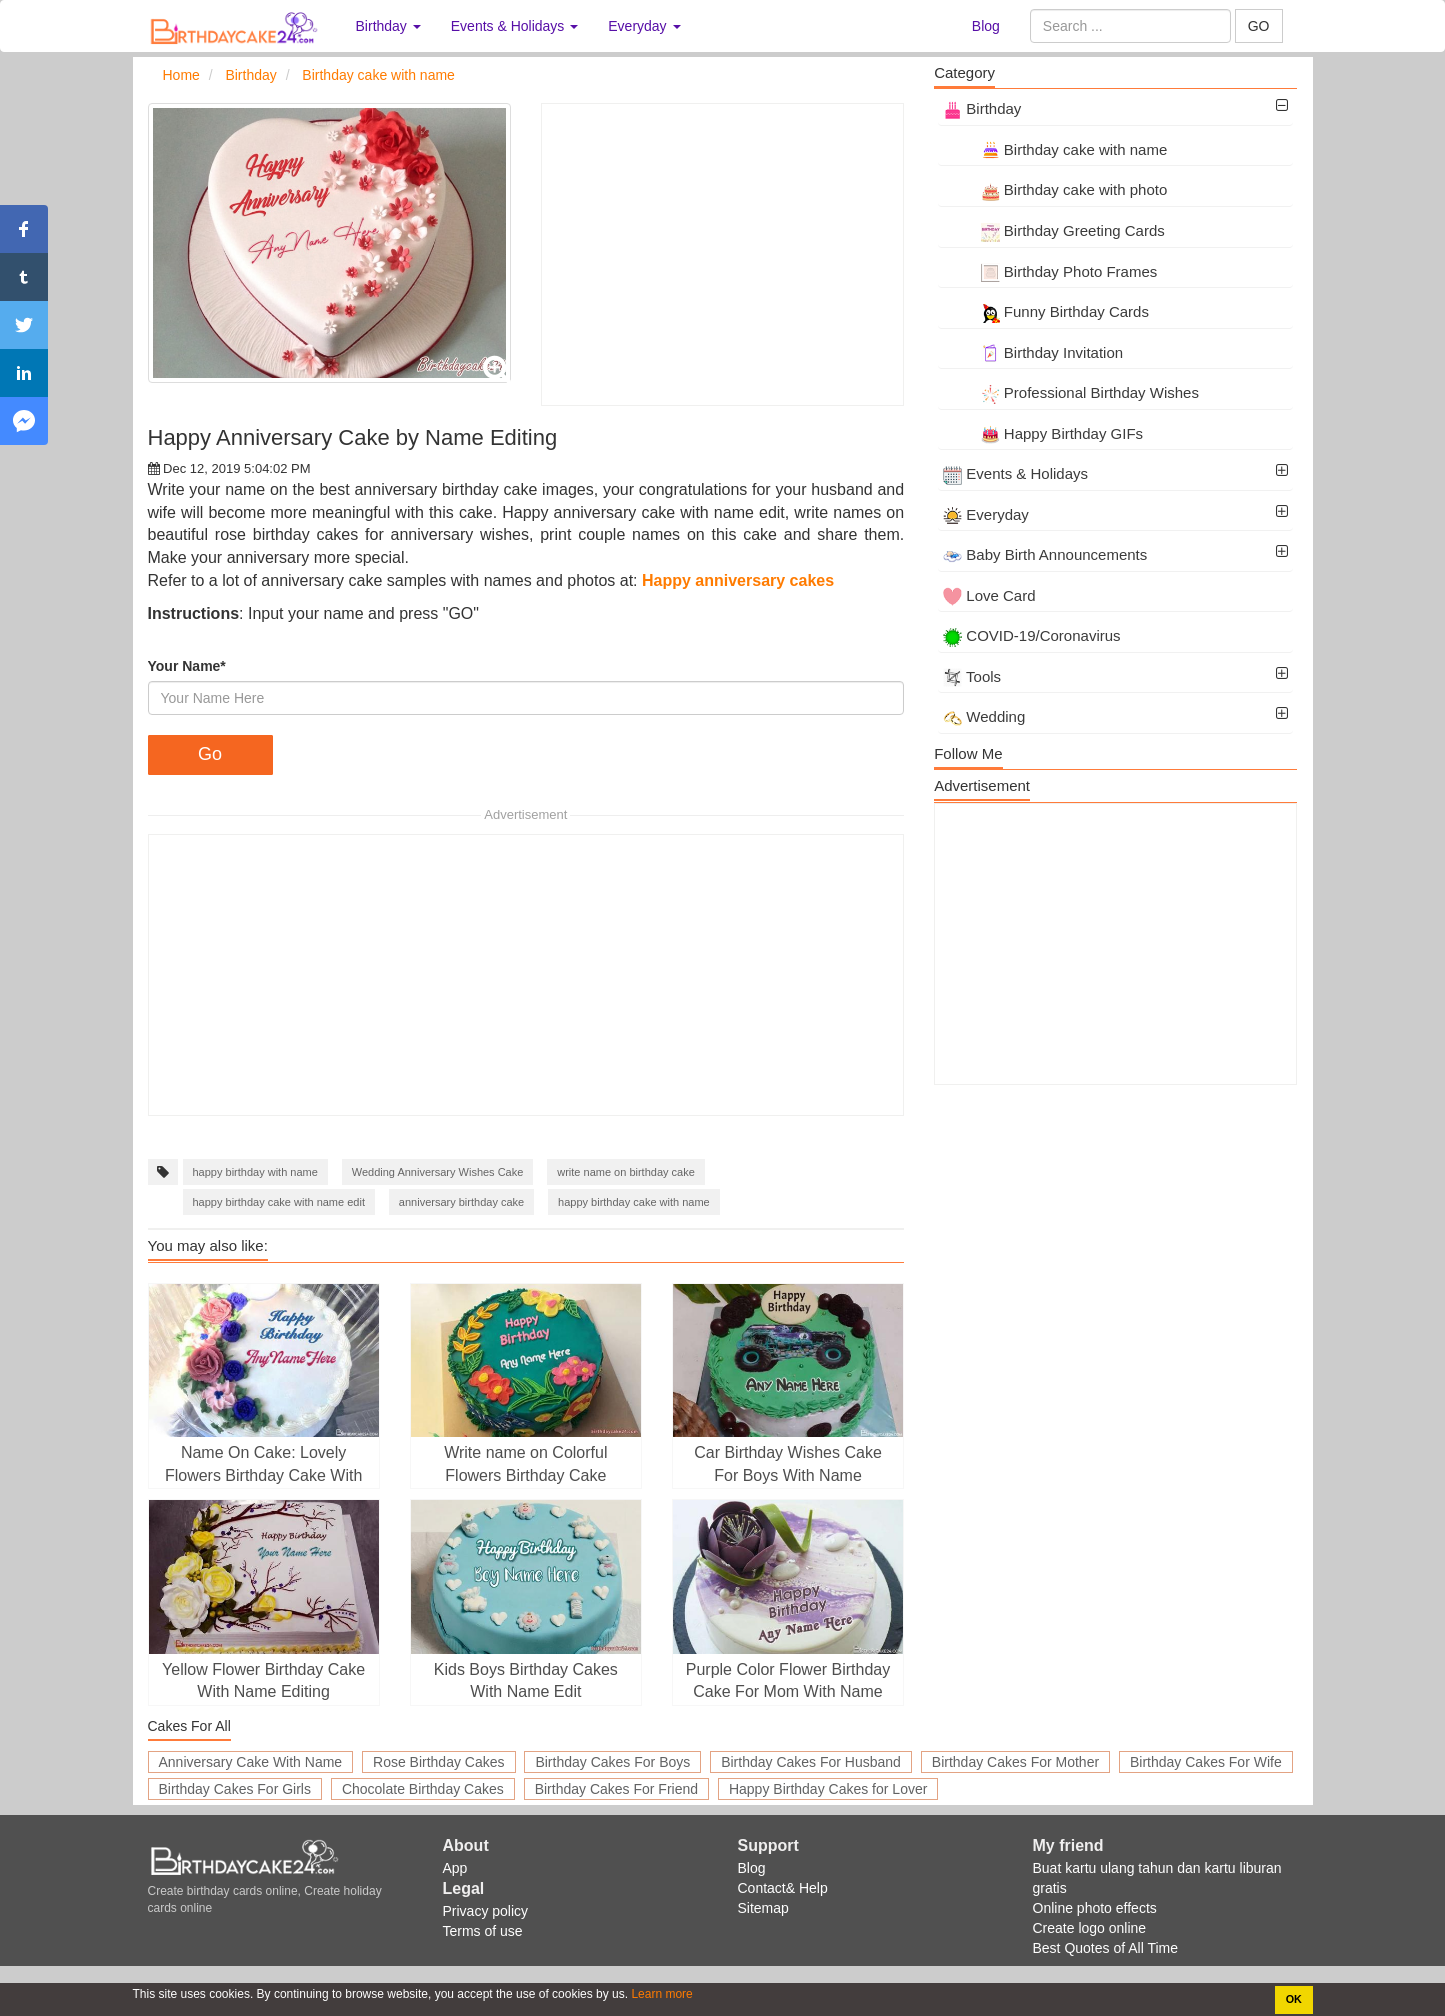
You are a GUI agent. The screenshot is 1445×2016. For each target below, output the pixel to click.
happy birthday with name (255, 1172)
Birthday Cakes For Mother (1015, 1762)
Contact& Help (783, 1888)
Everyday (986, 514)
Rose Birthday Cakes (439, 1762)
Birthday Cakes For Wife (1206, 1762)
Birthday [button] (388, 26)
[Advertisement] (722, 254)
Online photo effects (1095, 1908)
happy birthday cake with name (634, 1202)
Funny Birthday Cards (1046, 311)
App (455, 1868)
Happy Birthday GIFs (1043, 433)
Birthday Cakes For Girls (235, 1789)
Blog (986, 26)
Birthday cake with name (1055, 149)
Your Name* (187, 666)
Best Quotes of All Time (1106, 1948)
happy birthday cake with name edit (279, 1202)
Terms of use (483, 1931)
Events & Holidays (1015, 473)
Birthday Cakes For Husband (811, 1762)
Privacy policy (486, 1911)
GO (1259, 26)
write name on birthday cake (626, 1172)
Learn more (660, 1994)
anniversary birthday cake (461, 1202)
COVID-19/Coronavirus (1031, 635)
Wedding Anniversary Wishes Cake (438, 1172)
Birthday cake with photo (1055, 189)
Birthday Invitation (1033, 352)
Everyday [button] (644, 26)
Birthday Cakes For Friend (616, 1789)
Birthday (982, 108)
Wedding (984, 716)
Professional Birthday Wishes (1071, 392)
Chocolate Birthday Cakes (423, 1789)
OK (1294, 1999)
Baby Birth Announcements (1045, 554)
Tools (972, 676)
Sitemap (763, 1908)
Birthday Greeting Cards (1054, 230)
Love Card (989, 595)
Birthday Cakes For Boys (612, 1762)
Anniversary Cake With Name (251, 1762)
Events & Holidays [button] (515, 26)
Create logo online (1090, 1928)
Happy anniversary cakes (738, 580)
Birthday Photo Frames (1050, 271)
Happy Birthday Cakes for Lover (828, 1789)
